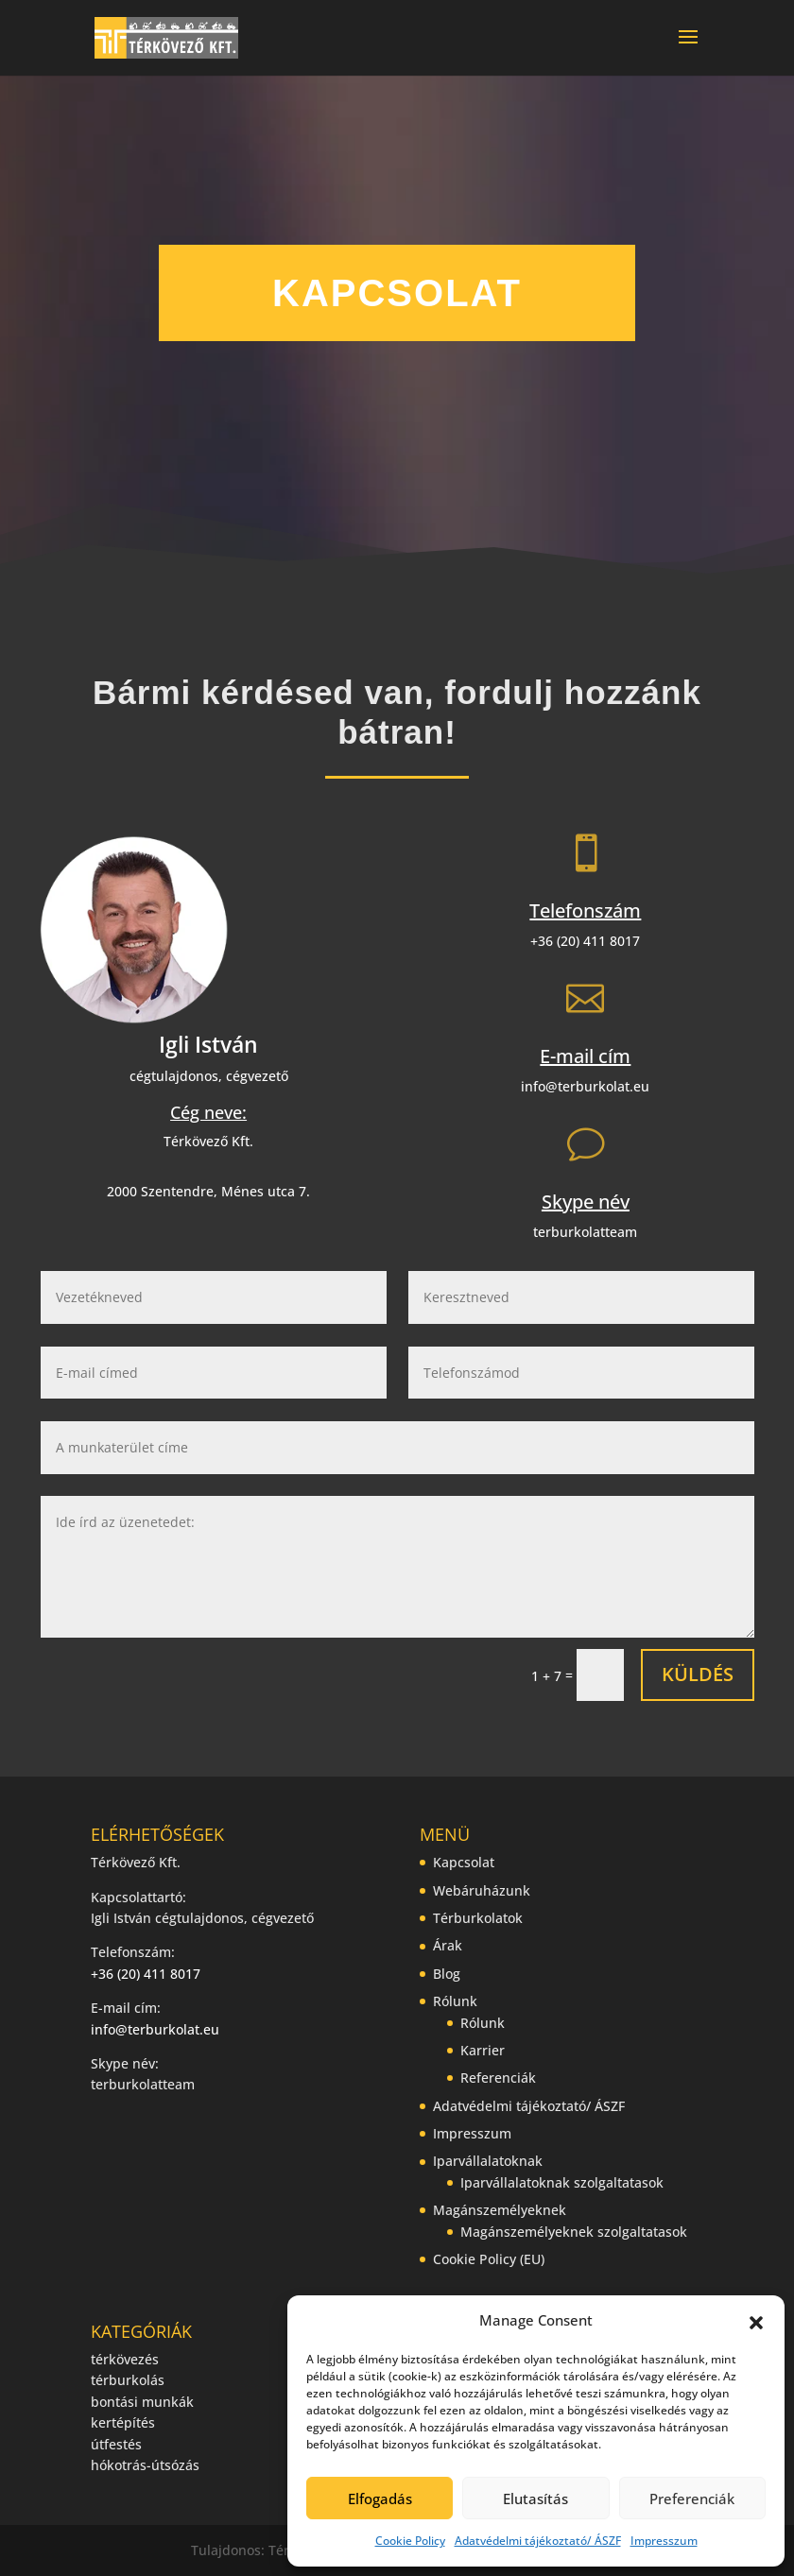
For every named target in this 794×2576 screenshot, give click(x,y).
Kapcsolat (463, 1862)
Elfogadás (380, 2498)
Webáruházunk (481, 1890)
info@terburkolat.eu (585, 1086)
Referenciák (498, 2078)
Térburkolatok (478, 1918)
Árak (447, 1945)
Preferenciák (691, 2498)
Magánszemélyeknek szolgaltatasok (573, 2232)
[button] (756, 2320)
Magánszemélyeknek (499, 2210)
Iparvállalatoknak (488, 2161)
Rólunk (455, 2001)
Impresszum (664, 2541)
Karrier (482, 2050)
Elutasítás (535, 2498)
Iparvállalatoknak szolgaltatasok (562, 2182)
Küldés (698, 1674)
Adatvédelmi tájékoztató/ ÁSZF (538, 2541)
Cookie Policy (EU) (488, 2259)
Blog (446, 1974)
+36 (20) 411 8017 (585, 941)
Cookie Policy (410, 2541)
